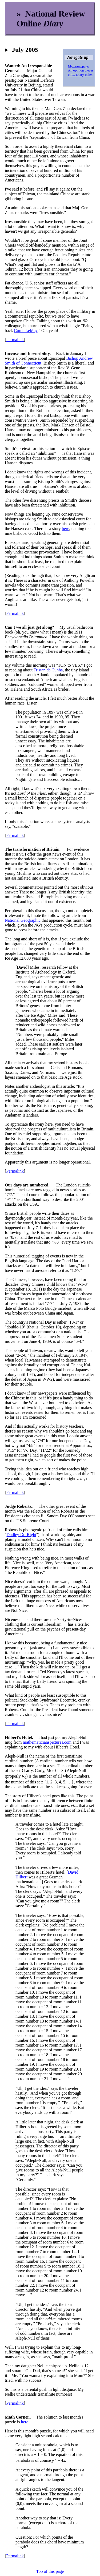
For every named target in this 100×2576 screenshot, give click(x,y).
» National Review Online (51, 18)
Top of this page (50, 2571)
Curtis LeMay (25, 330)
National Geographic (23, 920)
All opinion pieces (80, 70)
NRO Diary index (80, 75)
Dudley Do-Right (22, 1534)
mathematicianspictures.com (47, 1742)
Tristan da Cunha (48, 670)
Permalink (15, 339)
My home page (78, 66)
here (65, 528)
